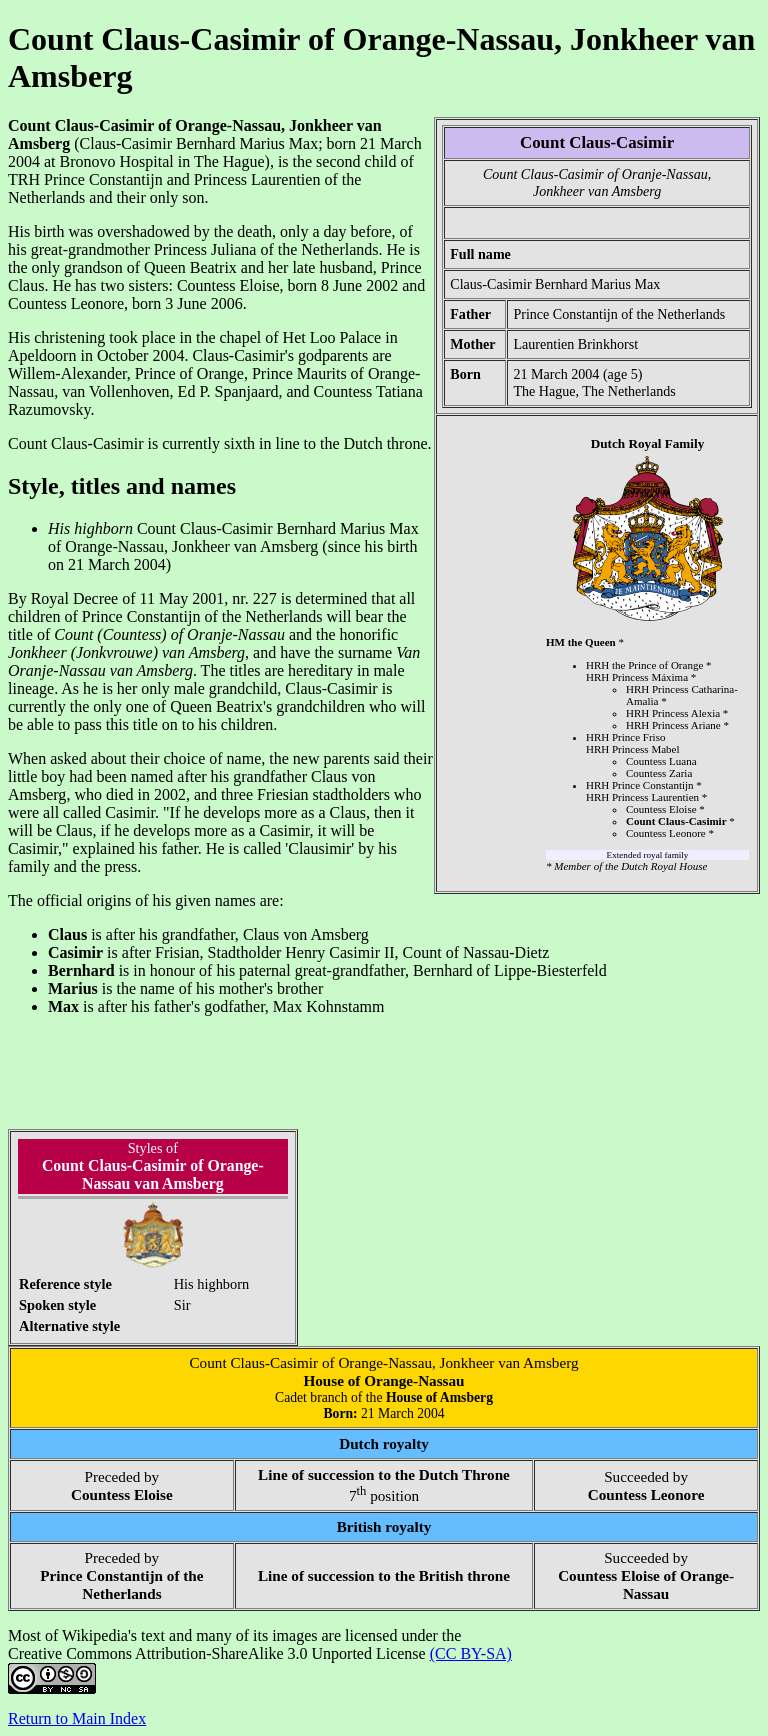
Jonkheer (37, 652)
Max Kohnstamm (329, 1006)
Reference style (65, 1284)
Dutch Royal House (664, 866)
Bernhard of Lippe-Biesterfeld (510, 970)
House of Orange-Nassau (383, 1380)
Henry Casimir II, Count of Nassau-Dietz (417, 952)
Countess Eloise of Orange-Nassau (646, 1584)
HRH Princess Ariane (673, 725)
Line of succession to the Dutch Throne (384, 1474)
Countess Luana (661, 761)
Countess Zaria (659, 773)
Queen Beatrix (190, 267)
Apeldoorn (42, 355)
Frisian (177, 952)
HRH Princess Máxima (637, 677)
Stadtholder (245, 952)
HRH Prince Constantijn (640, 785)
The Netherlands (628, 391)
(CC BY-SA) (471, 1653)
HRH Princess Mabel (633, 749)
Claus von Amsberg (306, 934)
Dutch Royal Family (648, 443)
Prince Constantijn (103, 179)
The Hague (544, 391)
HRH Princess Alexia (673, 713)
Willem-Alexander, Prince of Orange (126, 373)
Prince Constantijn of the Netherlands (619, 314)
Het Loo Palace (332, 337)
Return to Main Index (77, 1718)
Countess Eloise (661, 809)
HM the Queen (581, 642)
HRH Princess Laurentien (642, 797)
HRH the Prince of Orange (644, 665)
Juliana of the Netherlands (295, 249)
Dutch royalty (384, 1443)
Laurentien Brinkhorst (575, 344)
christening (69, 337)
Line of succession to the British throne (384, 1575)
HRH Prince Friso (625, 737)
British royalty (384, 1526)
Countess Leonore (666, 833)
